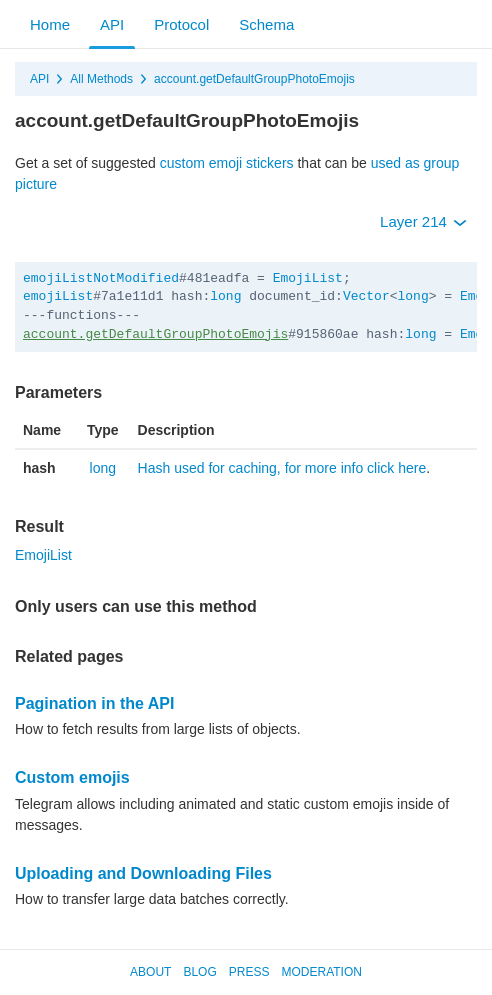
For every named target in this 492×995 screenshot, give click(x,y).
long (225, 296)
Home (50, 24)
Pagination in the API (94, 703)
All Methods (101, 79)
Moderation (321, 972)
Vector (366, 296)
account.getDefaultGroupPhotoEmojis (254, 79)
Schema (266, 24)
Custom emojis (72, 777)
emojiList (58, 296)
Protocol (181, 24)
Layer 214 (423, 221)
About (150, 972)
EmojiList (308, 278)
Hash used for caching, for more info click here (282, 468)
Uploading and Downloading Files (143, 873)
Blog (199, 972)
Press (249, 972)
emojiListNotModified (101, 278)
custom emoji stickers (227, 163)
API (112, 24)
